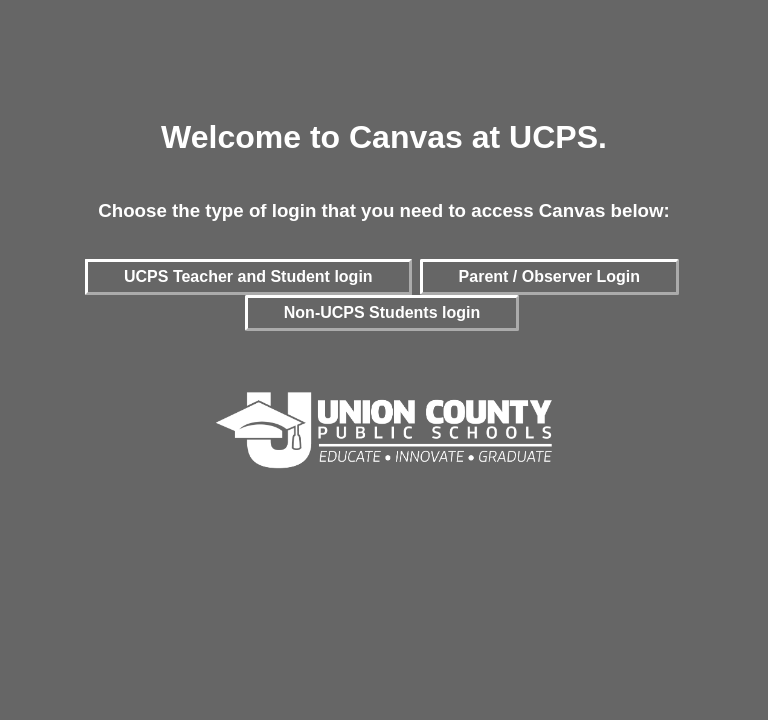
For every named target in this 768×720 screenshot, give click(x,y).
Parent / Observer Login (549, 276)
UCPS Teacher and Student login (248, 276)
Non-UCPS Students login (382, 312)
